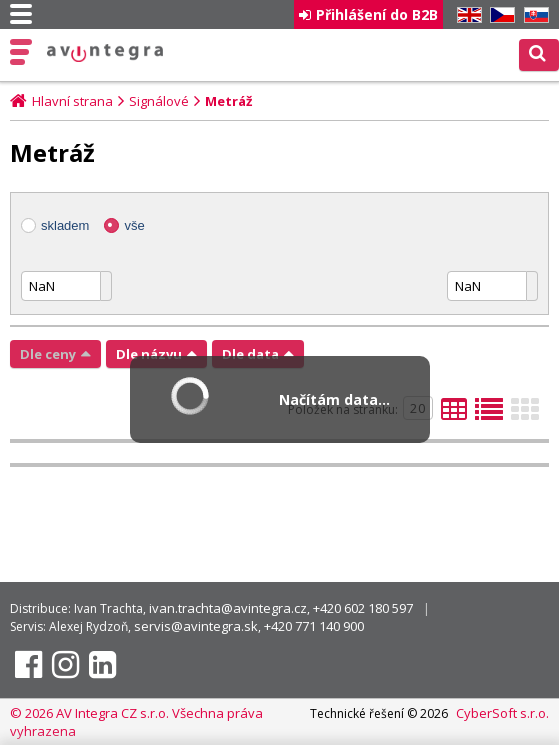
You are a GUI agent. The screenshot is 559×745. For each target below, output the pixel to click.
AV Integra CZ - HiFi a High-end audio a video (105, 53)
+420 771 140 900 (314, 626)
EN (466, 15)
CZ (499, 15)
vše (134, 225)
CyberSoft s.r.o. (502, 713)
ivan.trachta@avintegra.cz (228, 608)
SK (533, 15)
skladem (65, 225)
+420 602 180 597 (363, 608)
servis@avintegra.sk (196, 626)
